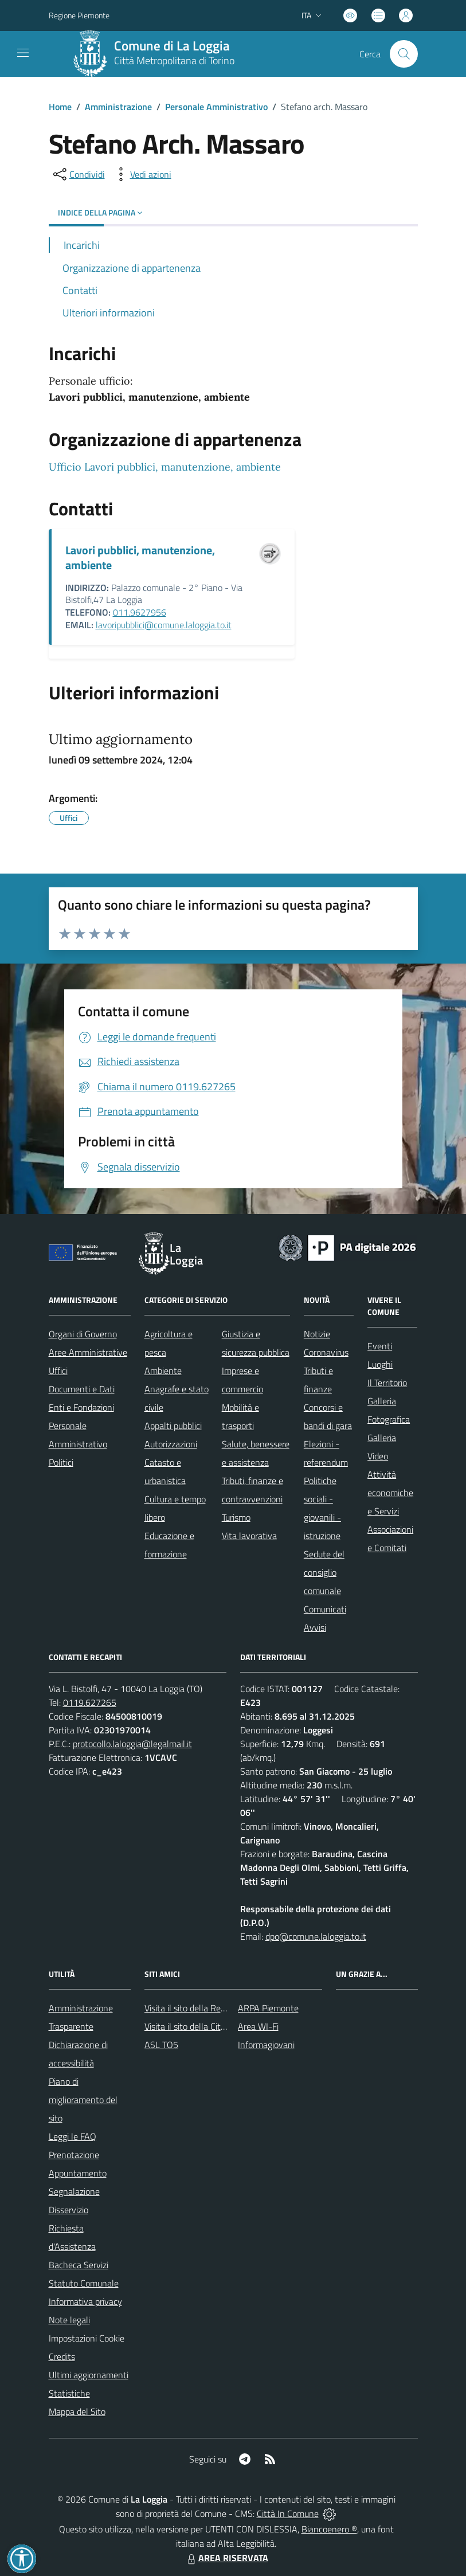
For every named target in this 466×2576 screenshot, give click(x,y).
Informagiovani (266, 2045)
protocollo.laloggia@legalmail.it (132, 1744)
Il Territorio (387, 1382)
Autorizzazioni (170, 1444)
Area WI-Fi (258, 2026)
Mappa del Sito (77, 2411)
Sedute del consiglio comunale (324, 1572)
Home (60, 106)
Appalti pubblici (173, 1425)
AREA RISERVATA (226, 2558)
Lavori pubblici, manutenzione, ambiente (140, 557)
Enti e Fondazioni (81, 1407)
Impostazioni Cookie (86, 2338)
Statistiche (69, 2393)
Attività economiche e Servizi (390, 1492)
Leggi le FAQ (72, 2136)
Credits (62, 2356)
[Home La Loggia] (157, 53)
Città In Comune (288, 2513)
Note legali (69, 2320)
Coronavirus (326, 1352)
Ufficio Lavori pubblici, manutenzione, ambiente (165, 466)
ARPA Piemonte (268, 2008)
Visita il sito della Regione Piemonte (212, 2008)
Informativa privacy (85, 2301)
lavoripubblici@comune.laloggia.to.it (164, 625)
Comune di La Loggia (172, 46)
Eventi (379, 1346)
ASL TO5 (161, 2045)
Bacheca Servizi (78, 2265)
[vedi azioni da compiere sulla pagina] (141, 174)
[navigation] (23, 53)
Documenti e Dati (82, 1389)
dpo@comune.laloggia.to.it (315, 1936)
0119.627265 (89, 1702)
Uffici (58, 1370)
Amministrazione (118, 106)
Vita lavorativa (249, 1536)
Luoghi (380, 1364)
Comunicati (325, 1609)
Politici (61, 1462)
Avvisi (315, 1627)
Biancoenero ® (329, 2529)
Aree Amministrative (88, 1352)
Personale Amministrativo (216, 106)
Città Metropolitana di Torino (174, 60)
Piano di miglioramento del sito (83, 2099)
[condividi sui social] (78, 174)
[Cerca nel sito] (403, 54)
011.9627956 (139, 612)
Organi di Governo (83, 1334)
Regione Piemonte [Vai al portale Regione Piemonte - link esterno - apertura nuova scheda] (79, 15)
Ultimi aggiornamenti (88, 2375)
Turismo (236, 1517)
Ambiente (163, 1370)
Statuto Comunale (84, 2283)
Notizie (317, 1334)
